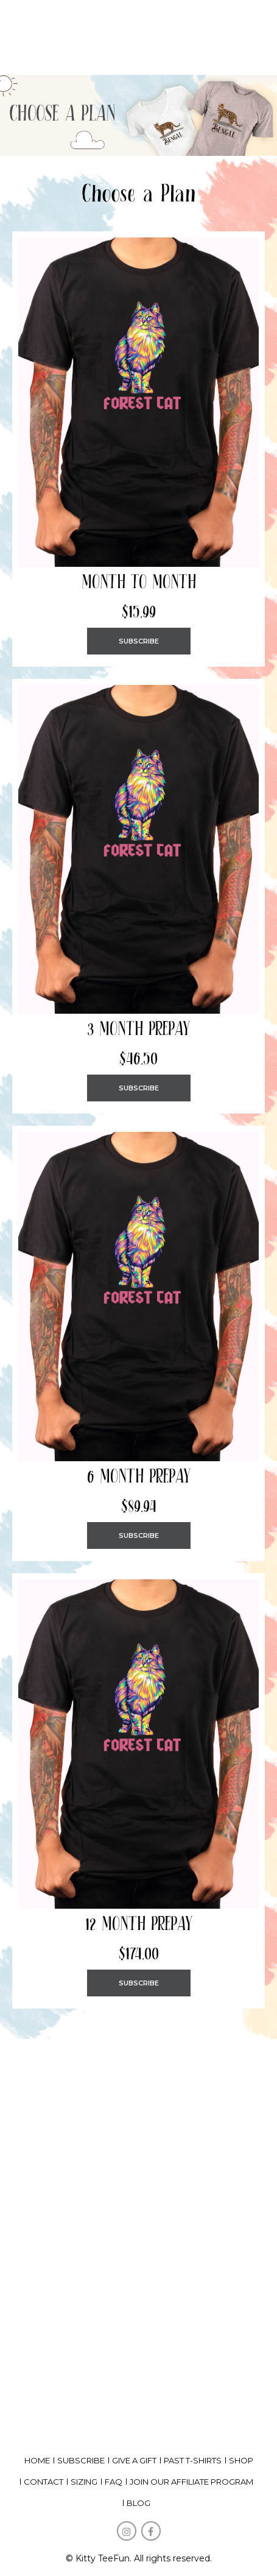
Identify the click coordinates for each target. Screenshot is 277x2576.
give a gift (134, 2460)
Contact (43, 2482)
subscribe (81, 2460)
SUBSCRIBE (139, 641)
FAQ (113, 2482)
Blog (138, 2503)
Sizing (84, 2482)
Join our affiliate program (191, 2482)
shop (241, 2460)
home (37, 2460)
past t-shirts (193, 2460)
